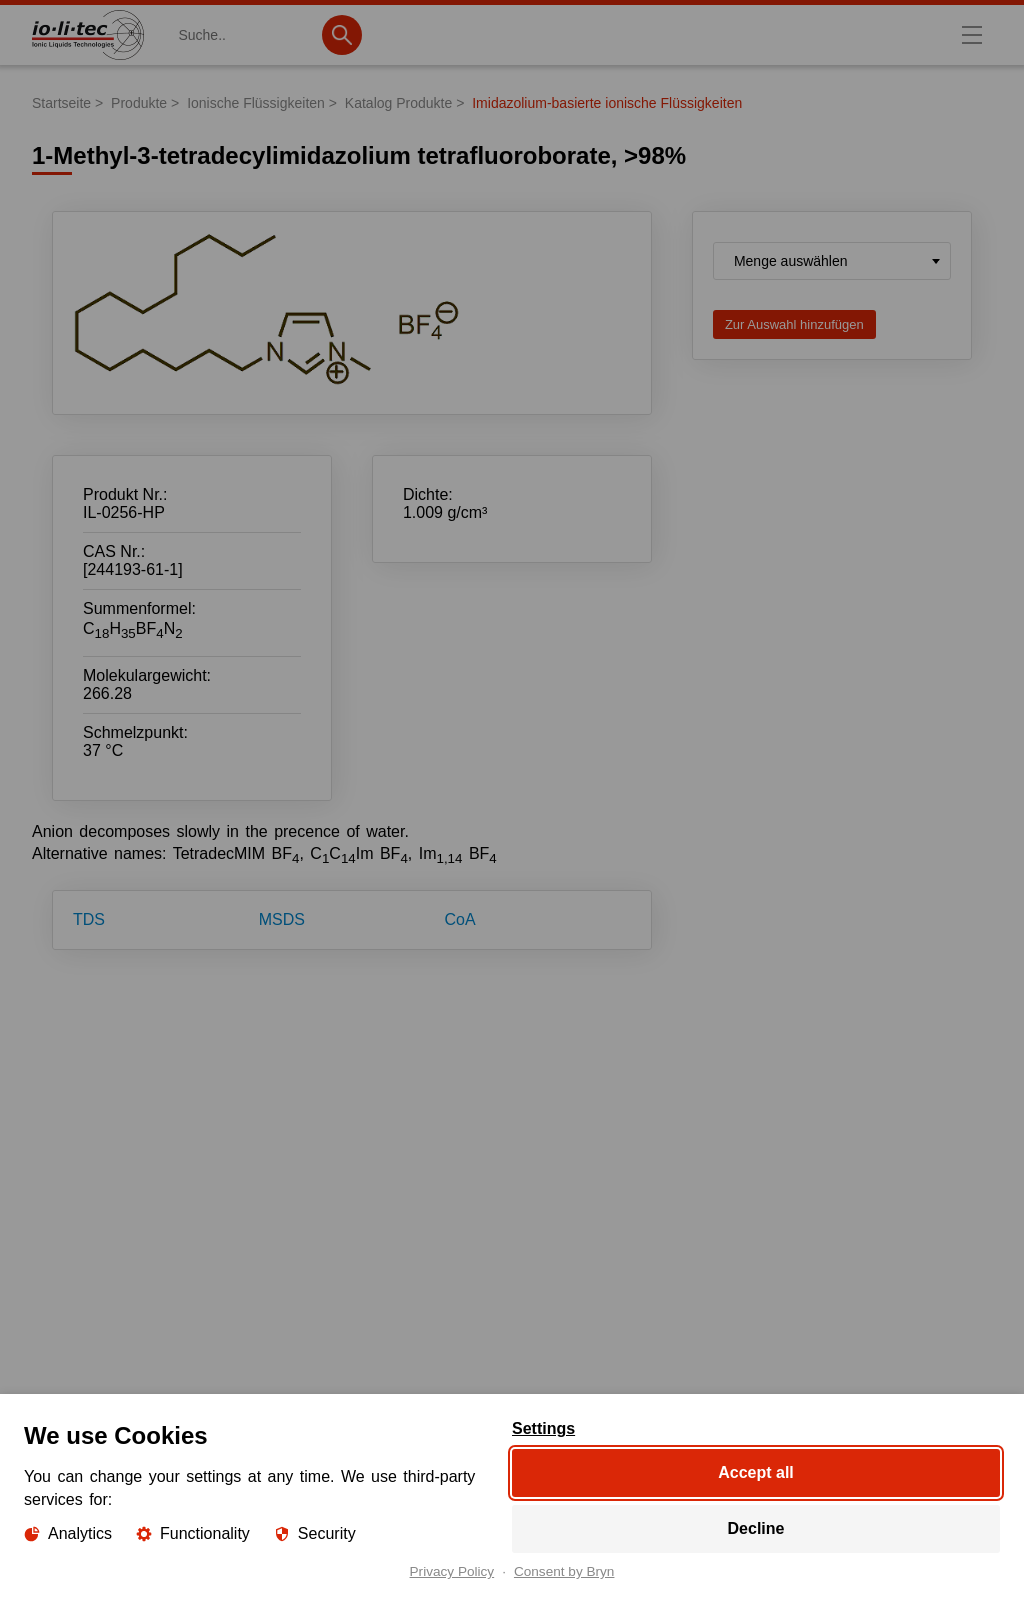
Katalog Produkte (398, 103)
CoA (460, 919)
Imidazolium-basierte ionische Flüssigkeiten (607, 103)
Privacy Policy (452, 1572)
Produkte (139, 103)
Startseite (61, 103)
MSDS (282, 919)
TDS (89, 919)
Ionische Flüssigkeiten (256, 103)
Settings (543, 1429)
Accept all (756, 1472)
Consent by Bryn (564, 1572)
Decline (756, 1528)
